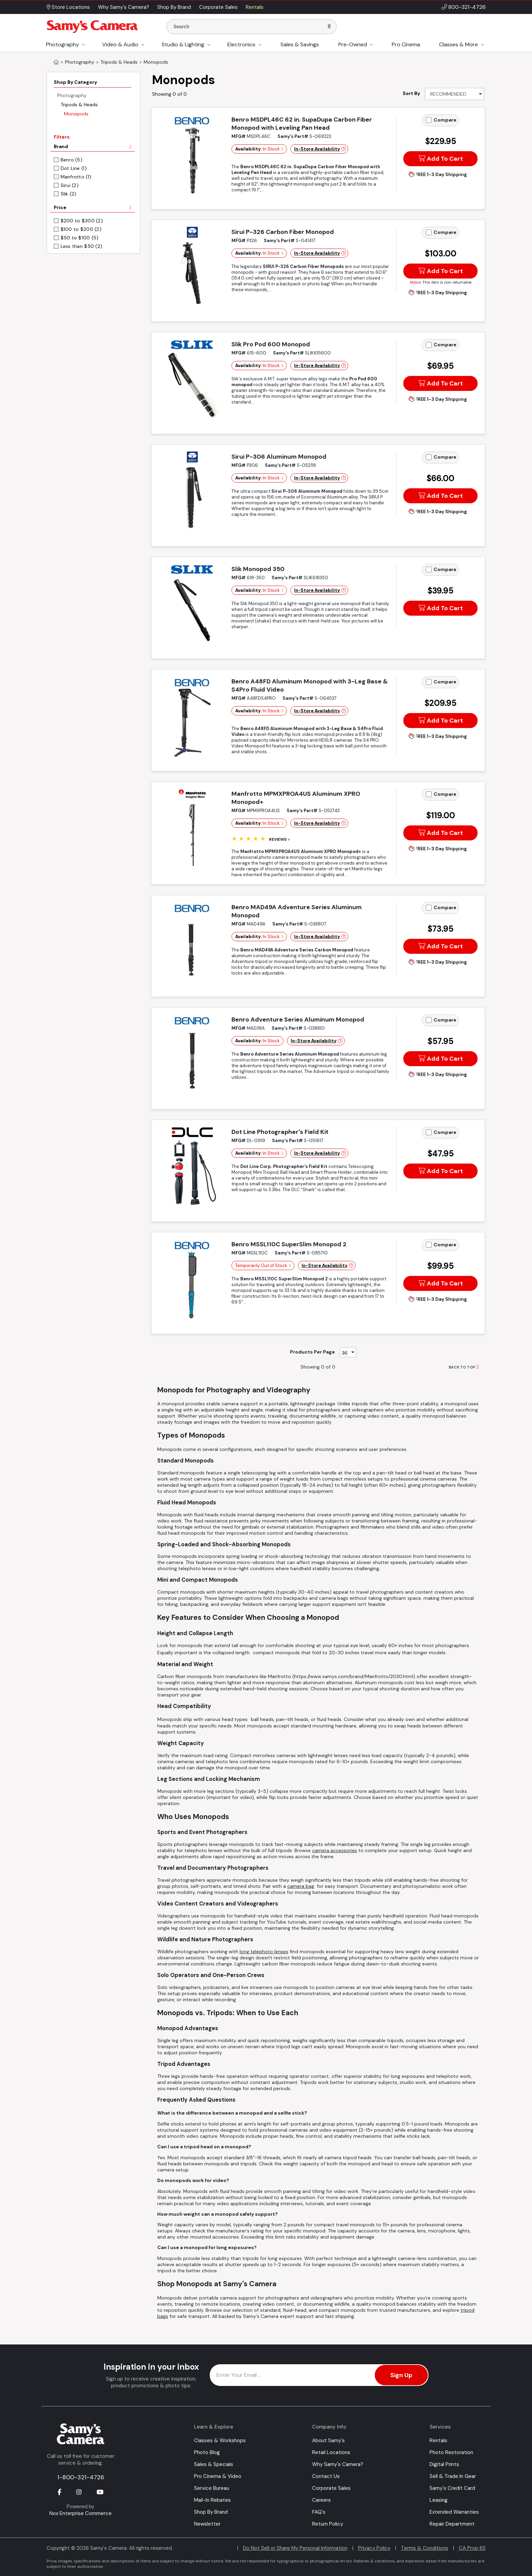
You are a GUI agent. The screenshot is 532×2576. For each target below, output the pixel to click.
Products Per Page (312, 1352)
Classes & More (458, 44)
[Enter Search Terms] (248, 26)
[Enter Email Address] (319, 2375)
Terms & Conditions (424, 2548)
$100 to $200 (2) (81, 229)
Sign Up (401, 2375)
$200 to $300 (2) (82, 221)
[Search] (329, 26)
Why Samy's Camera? (337, 2464)
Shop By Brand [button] (174, 7)
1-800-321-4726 (80, 2477)
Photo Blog (207, 2452)
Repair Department (452, 2523)
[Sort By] (454, 94)
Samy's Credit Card (452, 2488)
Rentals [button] (254, 7)
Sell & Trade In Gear (453, 2476)
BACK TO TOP (462, 1367)
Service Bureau (211, 2488)
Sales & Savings (299, 44)
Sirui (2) (70, 185)
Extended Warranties (454, 2512)
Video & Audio (120, 44)
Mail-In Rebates (212, 2500)
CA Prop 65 (472, 2548)
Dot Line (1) (74, 168)
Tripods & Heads (79, 104)
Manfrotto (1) (76, 177)
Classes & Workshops (220, 2440)
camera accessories (334, 1850)
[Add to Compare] (429, 120)
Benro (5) (72, 160)
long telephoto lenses (264, 1951)
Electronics (241, 44)
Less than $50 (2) (81, 246)
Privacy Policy (374, 2548)
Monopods (76, 114)
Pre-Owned (352, 44)
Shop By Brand (211, 2512)
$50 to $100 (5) (80, 238)
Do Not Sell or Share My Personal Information (295, 2548)
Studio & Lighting (183, 44)
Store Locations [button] (68, 7)
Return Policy (327, 2523)
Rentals (438, 2440)
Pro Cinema (406, 44)
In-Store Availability (317, 149)
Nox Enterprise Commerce (80, 2513)
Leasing (439, 2500)
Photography (62, 44)
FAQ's (318, 2512)
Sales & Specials (213, 2464)
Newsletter (207, 2523)
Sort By (411, 93)
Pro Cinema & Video (217, 2476)
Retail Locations (331, 2452)
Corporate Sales (331, 2488)
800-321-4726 (467, 7)
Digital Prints (444, 2464)
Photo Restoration (451, 2452)
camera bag (300, 1886)
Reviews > (279, 839)
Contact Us (326, 2476)
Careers (321, 2500)
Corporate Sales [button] (218, 7)
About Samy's (328, 2440)
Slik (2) (69, 194)
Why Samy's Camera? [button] (123, 7)
